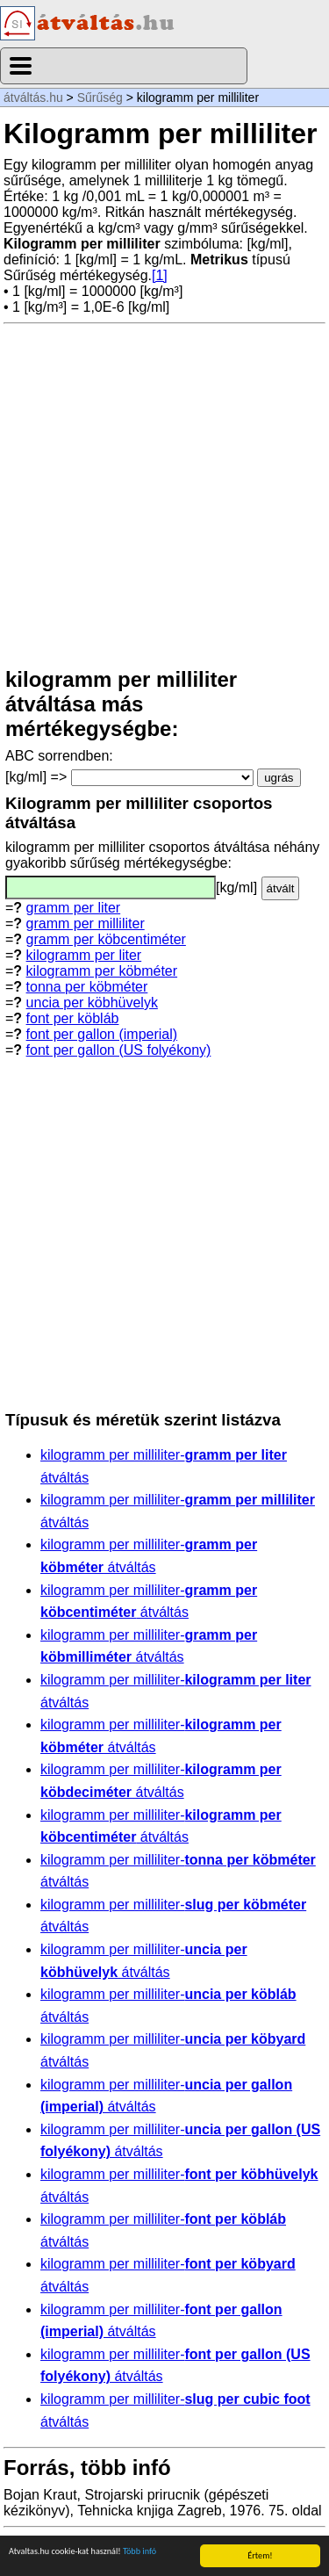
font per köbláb (72, 1018)
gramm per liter (73, 907)
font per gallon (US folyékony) (118, 1050)
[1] (160, 275)
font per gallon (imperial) (102, 1034)
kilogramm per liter (84, 955)
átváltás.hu (33, 97)
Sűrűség (100, 97)
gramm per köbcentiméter (106, 939)
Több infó (139, 2552)
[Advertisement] (164, 495)
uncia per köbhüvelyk (92, 1002)
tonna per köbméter (87, 986)
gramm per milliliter (85, 923)
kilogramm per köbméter (102, 970)
